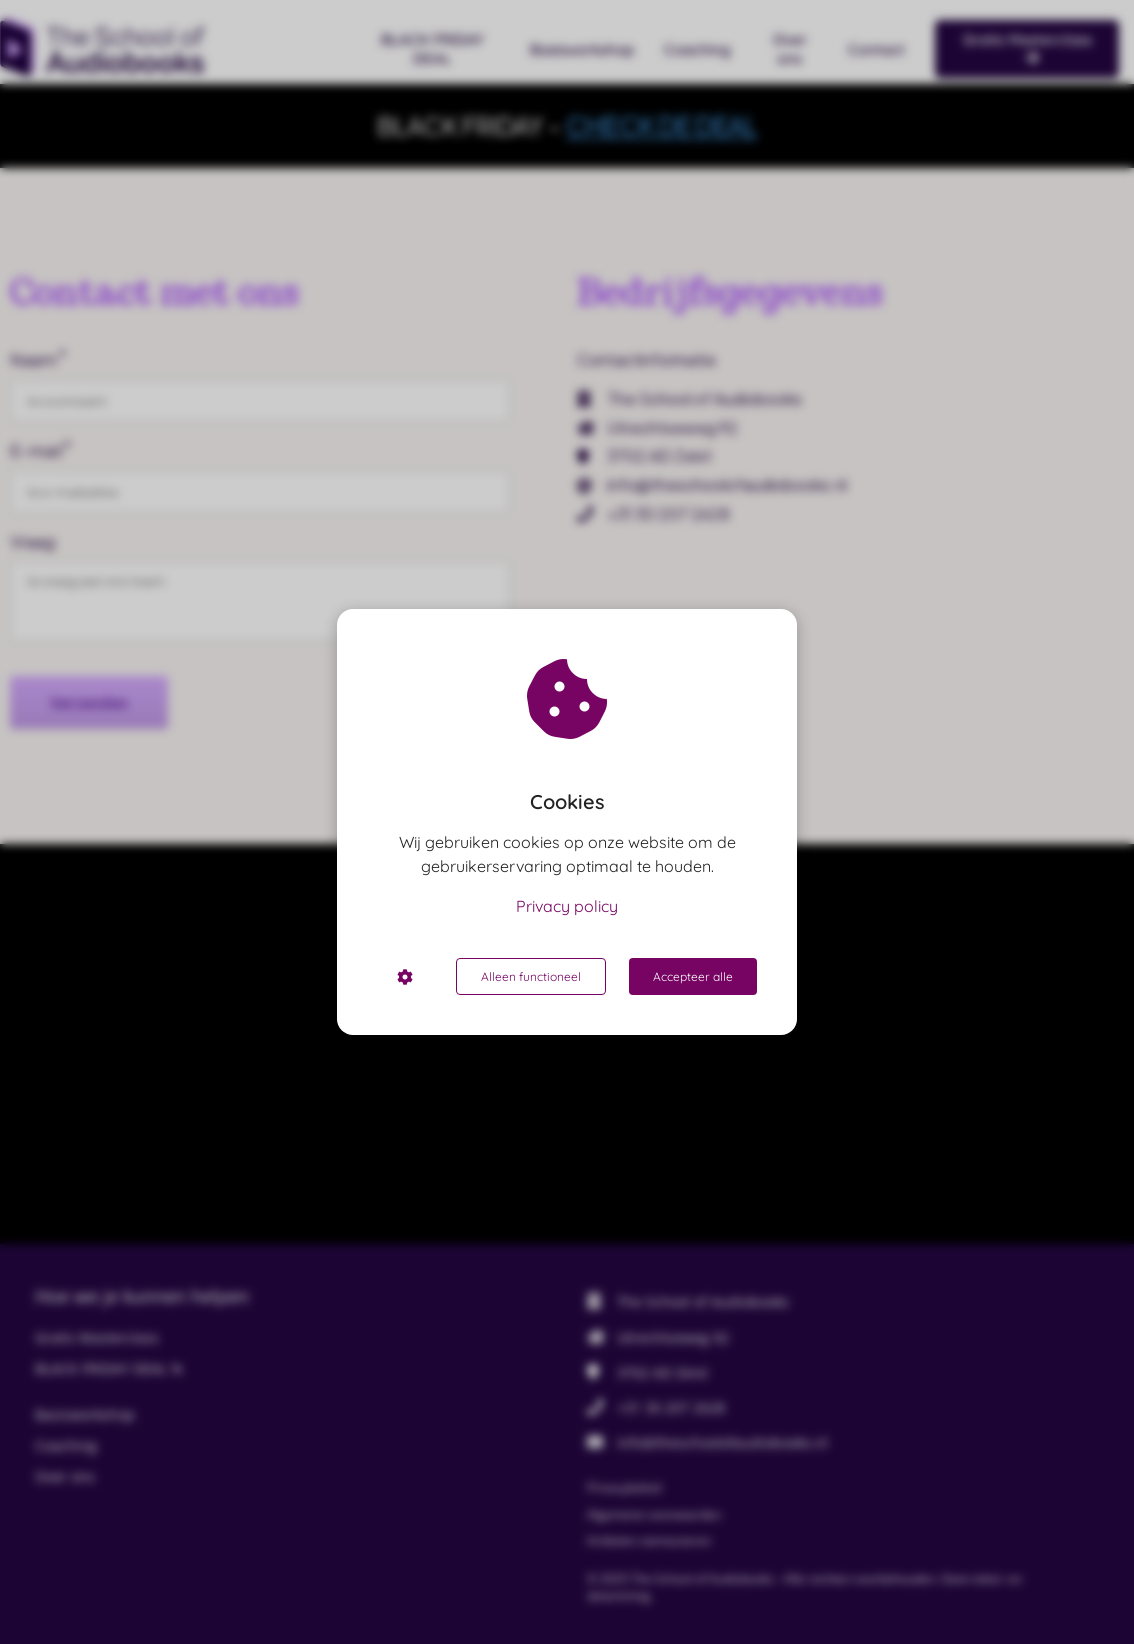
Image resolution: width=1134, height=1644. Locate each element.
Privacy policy (567, 906)
